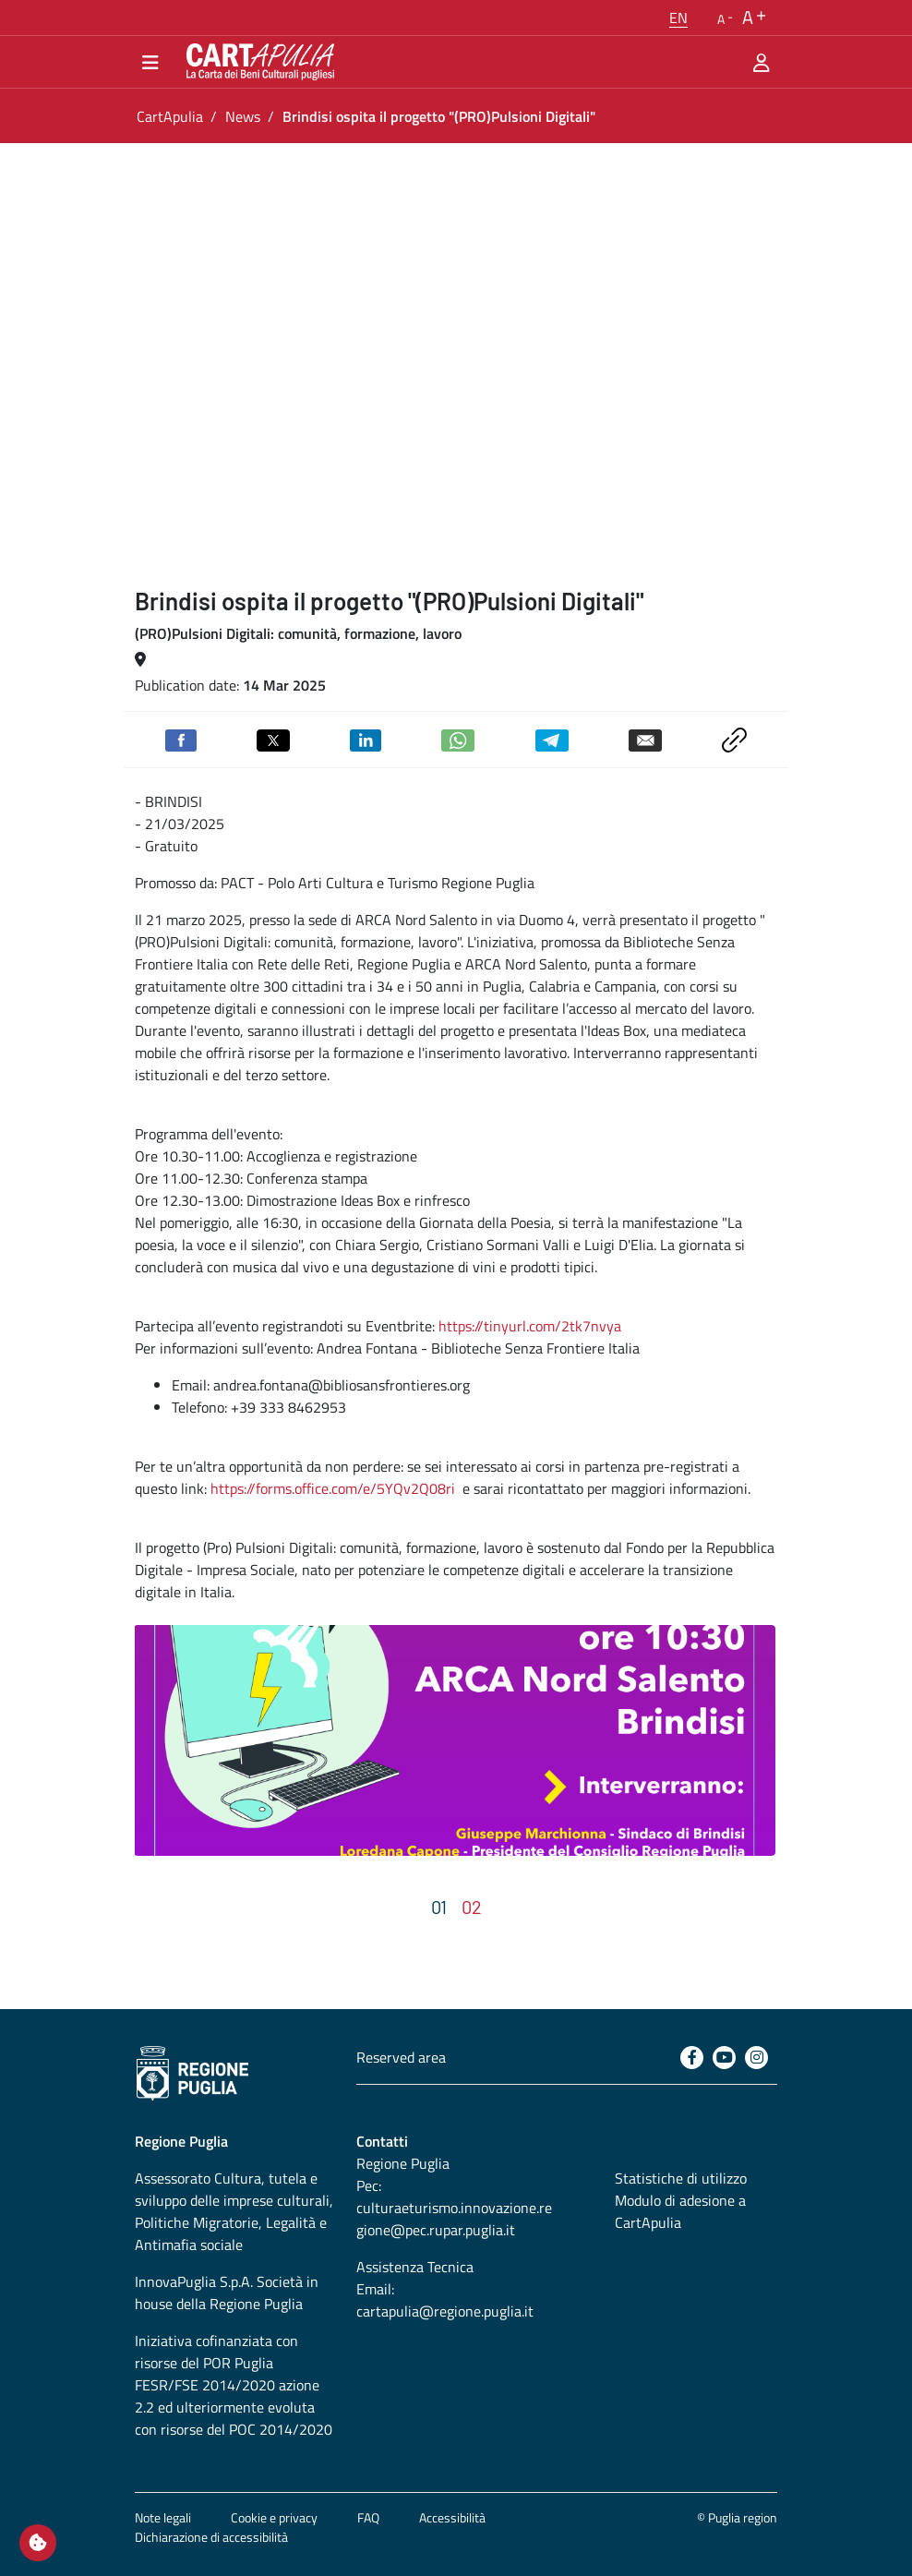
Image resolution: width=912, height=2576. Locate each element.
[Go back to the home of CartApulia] (257, 62)
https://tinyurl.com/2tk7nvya (529, 1326)
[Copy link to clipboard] (734, 738)
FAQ (368, 2517)
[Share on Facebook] (181, 739)
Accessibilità (452, 2517)
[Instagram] (756, 2057)
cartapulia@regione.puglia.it (445, 2311)
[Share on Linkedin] (365, 739)
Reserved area (401, 2057)
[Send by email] (645, 739)
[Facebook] (691, 2057)
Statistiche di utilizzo (681, 2178)
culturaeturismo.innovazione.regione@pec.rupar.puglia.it (454, 2219)
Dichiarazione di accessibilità (211, 2536)
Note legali (163, 2517)
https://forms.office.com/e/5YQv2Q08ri (332, 1488)
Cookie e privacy (274, 2517)
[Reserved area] (761, 62)
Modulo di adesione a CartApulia (680, 2211)
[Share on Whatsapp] (457, 739)
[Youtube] (724, 2057)
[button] (678, 17)
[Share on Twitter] (273, 739)
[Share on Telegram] (552, 739)
